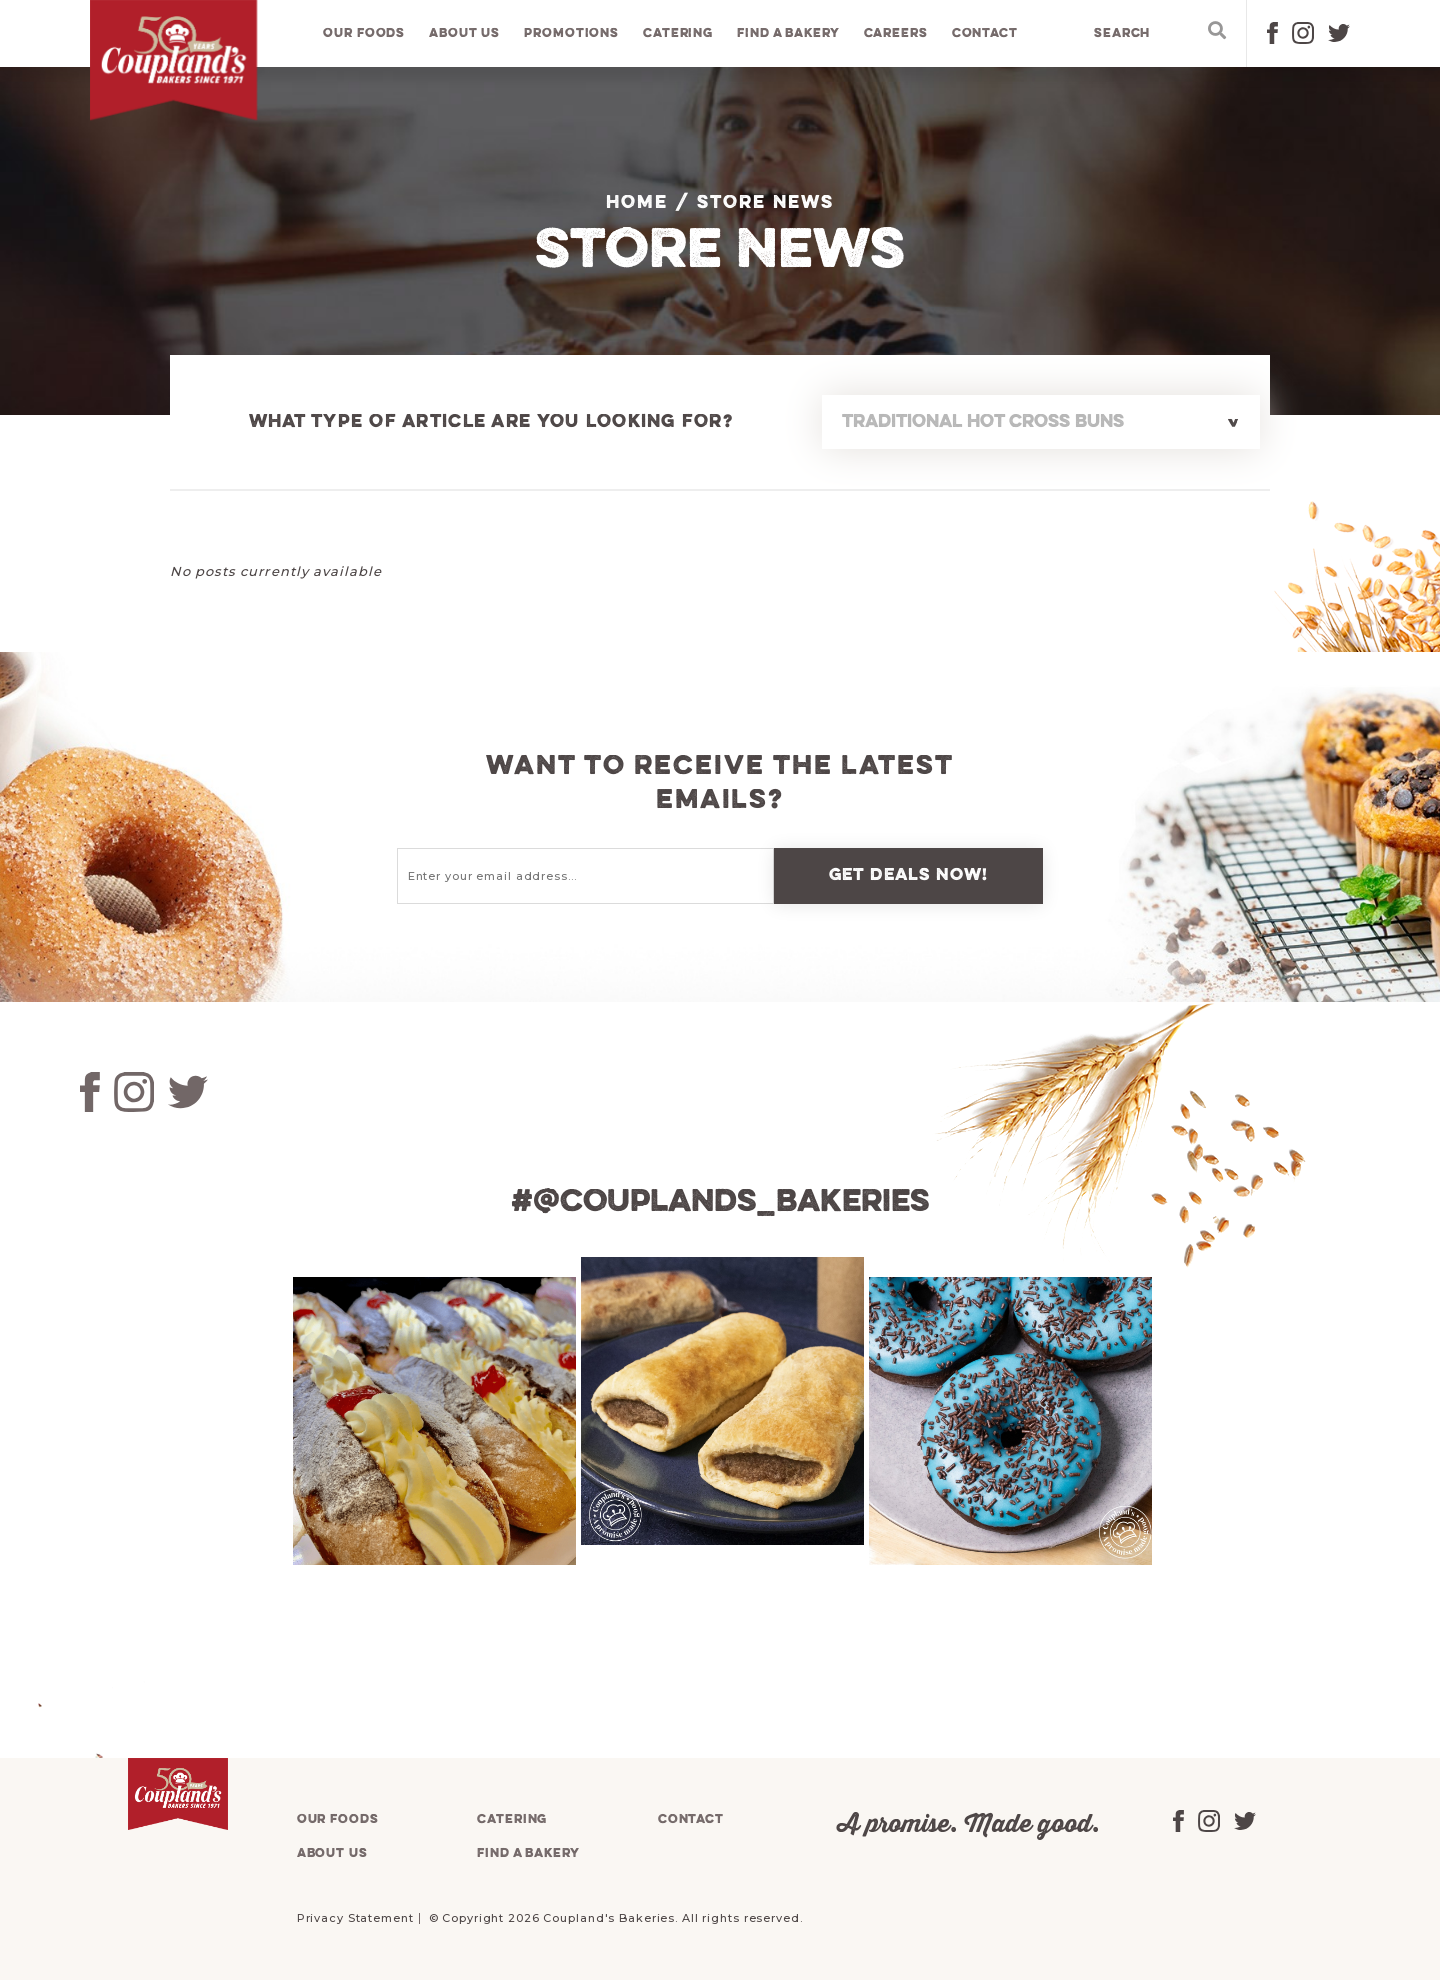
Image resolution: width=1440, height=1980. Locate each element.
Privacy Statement (355, 1918)
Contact (986, 34)
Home (637, 203)
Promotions (573, 34)
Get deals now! (909, 875)
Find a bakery (790, 34)
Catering (679, 34)
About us (466, 34)
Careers (897, 34)
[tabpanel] (432, 1421)
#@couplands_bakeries (720, 1202)
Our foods (366, 34)
